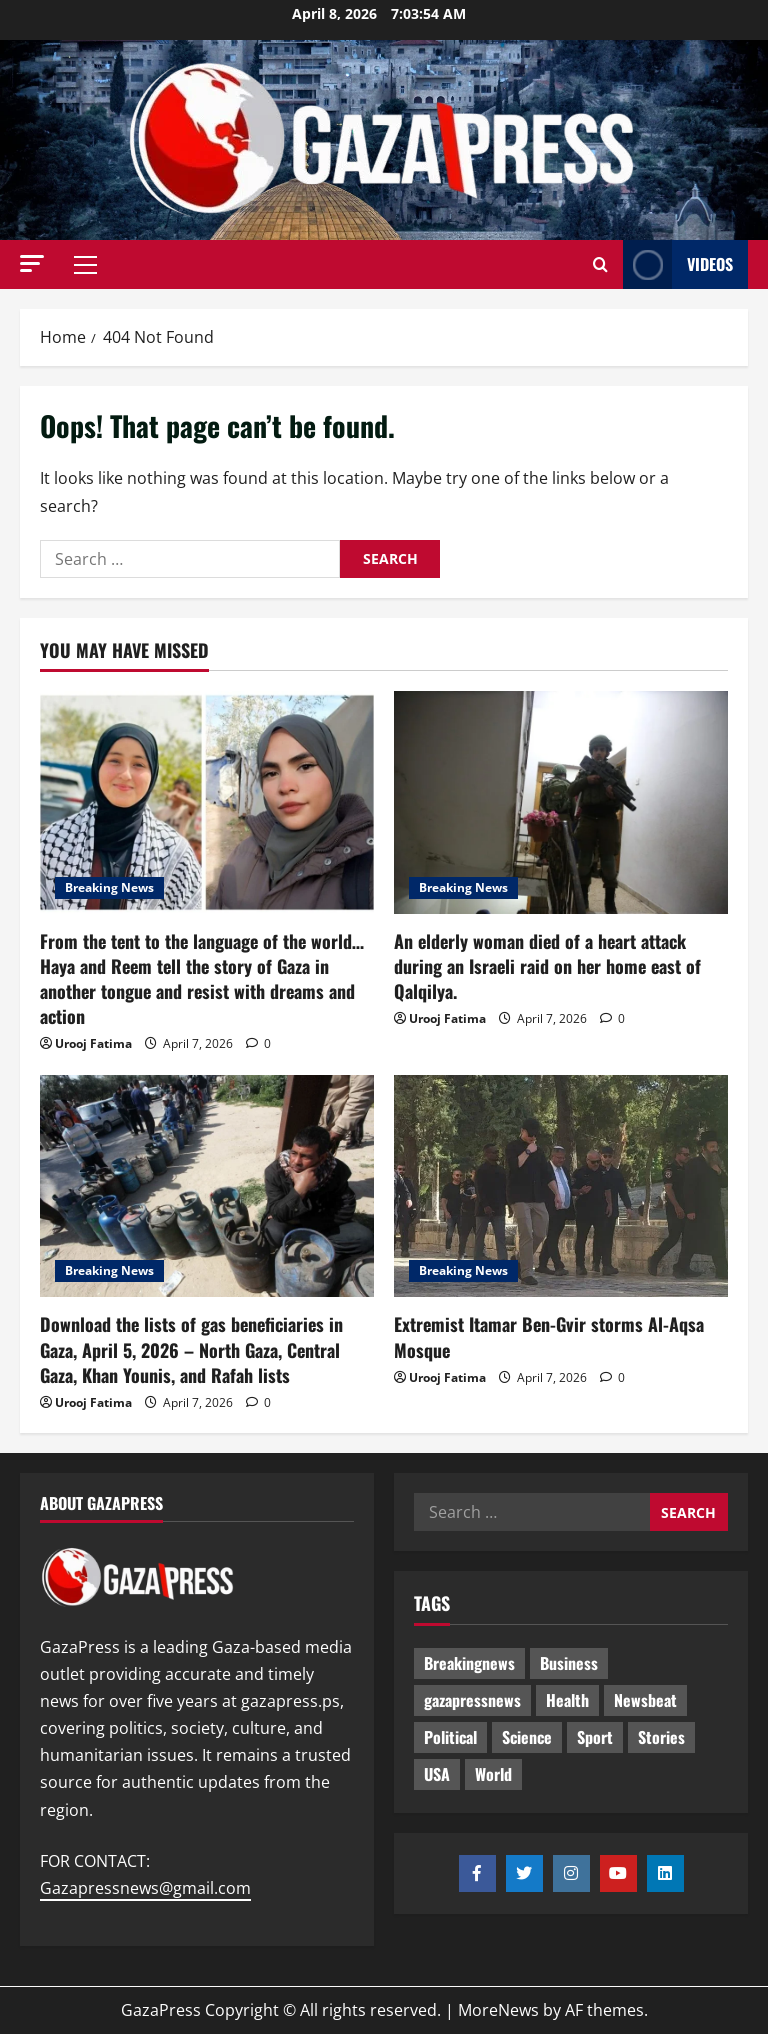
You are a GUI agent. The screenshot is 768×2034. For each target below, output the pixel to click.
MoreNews (498, 2010)
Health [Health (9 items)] (567, 1700)
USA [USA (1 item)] (437, 1774)
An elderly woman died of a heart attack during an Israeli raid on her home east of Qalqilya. (547, 966)
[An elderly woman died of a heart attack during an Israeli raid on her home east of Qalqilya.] (561, 802)
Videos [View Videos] (678, 264)
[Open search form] (600, 265)
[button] (32, 263)
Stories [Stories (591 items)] (661, 1737)
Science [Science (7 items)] (527, 1737)
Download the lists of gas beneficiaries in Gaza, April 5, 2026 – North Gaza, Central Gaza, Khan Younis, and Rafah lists (191, 1349)
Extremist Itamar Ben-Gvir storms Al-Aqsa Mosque (549, 1336)
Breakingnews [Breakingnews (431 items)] (469, 1663)
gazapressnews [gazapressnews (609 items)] (472, 1700)
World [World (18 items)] (493, 1774)
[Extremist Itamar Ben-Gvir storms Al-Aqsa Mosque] (561, 1186)
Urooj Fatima (93, 1043)
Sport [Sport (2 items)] (595, 1737)
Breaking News (109, 887)
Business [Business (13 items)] (569, 1663)
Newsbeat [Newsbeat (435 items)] (645, 1700)
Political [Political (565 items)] (450, 1737)
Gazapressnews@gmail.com (145, 1888)
